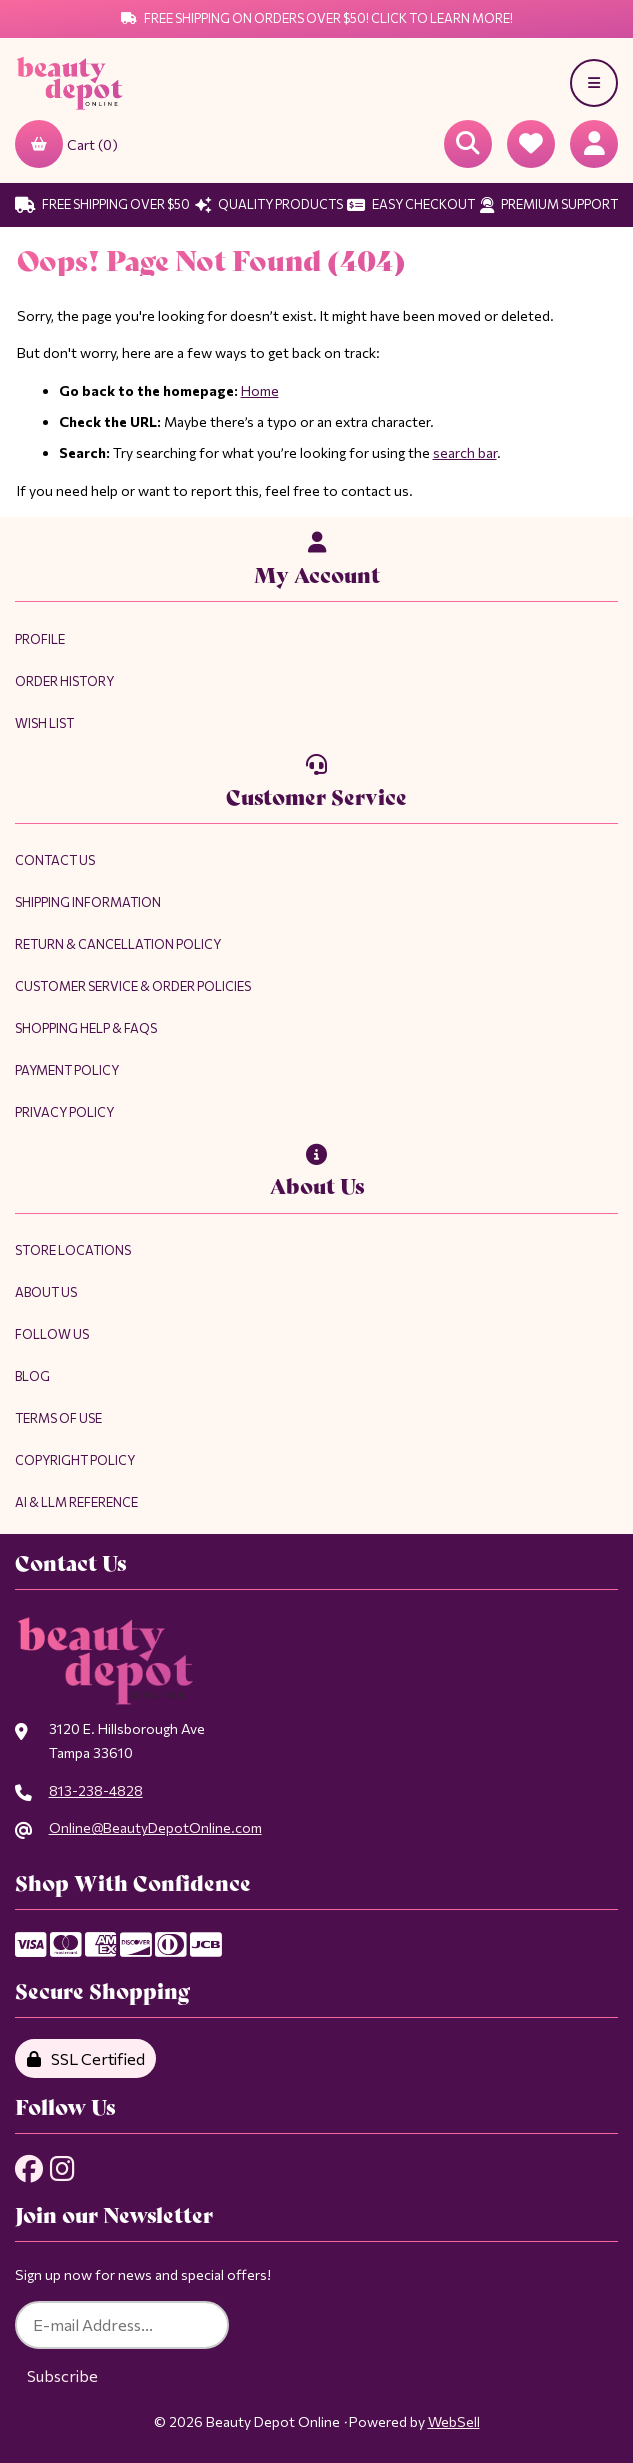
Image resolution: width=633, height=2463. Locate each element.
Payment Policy (67, 1070)
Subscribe (62, 2375)
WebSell (454, 2421)
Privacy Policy (64, 1112)
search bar (465, 452)
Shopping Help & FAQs (86, 1028)
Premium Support (549, 204)
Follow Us (52, 1334)
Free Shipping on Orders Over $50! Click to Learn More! (317, 18)
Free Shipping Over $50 (102, 204)
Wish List (44, 723)
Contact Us (55, 860)
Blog (32, 1376)
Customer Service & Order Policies (133, 986)
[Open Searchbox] (468, 144)
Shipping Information (88, 902)
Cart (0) (66, 144)
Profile (40, 639)
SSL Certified (86, 2058)
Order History (64, 681)
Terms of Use (58, 1418)
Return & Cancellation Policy (118, 944)
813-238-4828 (96, 1790)
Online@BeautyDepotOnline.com (155, 1827)
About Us (46, 1292)
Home (260, 390)
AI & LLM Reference (76, 1502)
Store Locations (73, 1250)
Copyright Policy (75, 1460)
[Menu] (594, 83)
